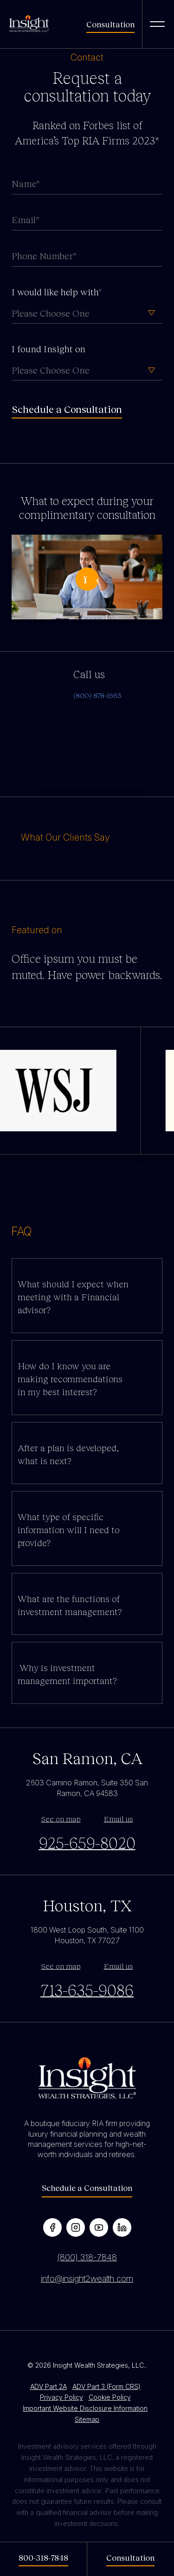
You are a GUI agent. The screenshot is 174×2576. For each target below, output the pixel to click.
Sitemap (87, 2419)
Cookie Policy (110, 2397)
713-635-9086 (87, 1989)
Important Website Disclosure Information (85, 2408)
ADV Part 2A (48, 2386)
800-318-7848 (43, 2557)
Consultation (110, 24)
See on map (61, 1818)
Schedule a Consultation (87, 2188)
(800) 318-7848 (87, 2257)
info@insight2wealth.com (87, 2278)
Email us (118, 1818)
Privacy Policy (61, 2397)
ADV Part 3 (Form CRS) (106, 2386)
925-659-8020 (87, 1842)
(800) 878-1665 (97, 695)
